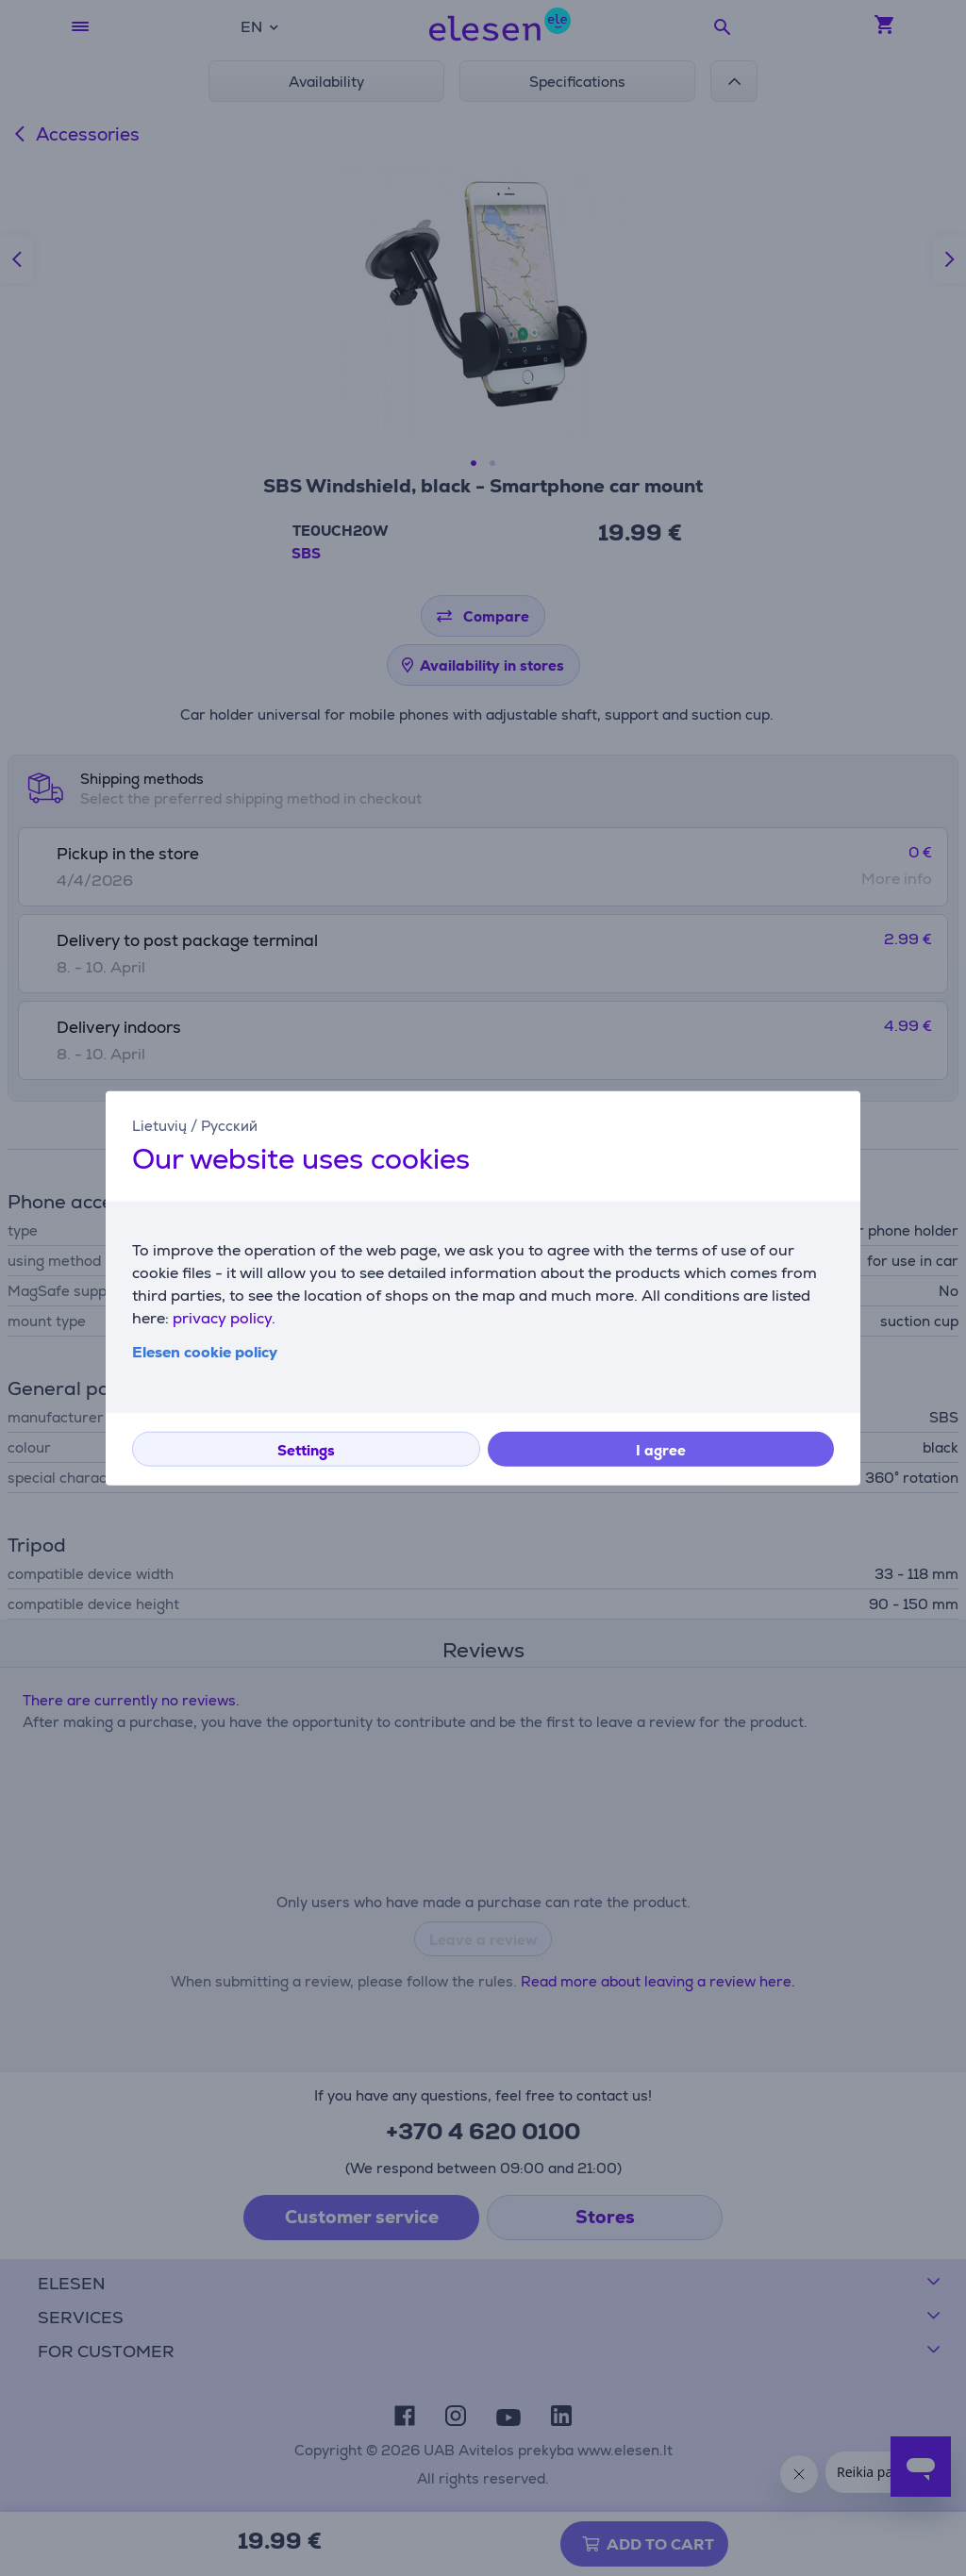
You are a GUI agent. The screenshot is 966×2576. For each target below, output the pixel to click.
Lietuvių (159, 1125)
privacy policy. (224, 1318)
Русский (229, 1125)
